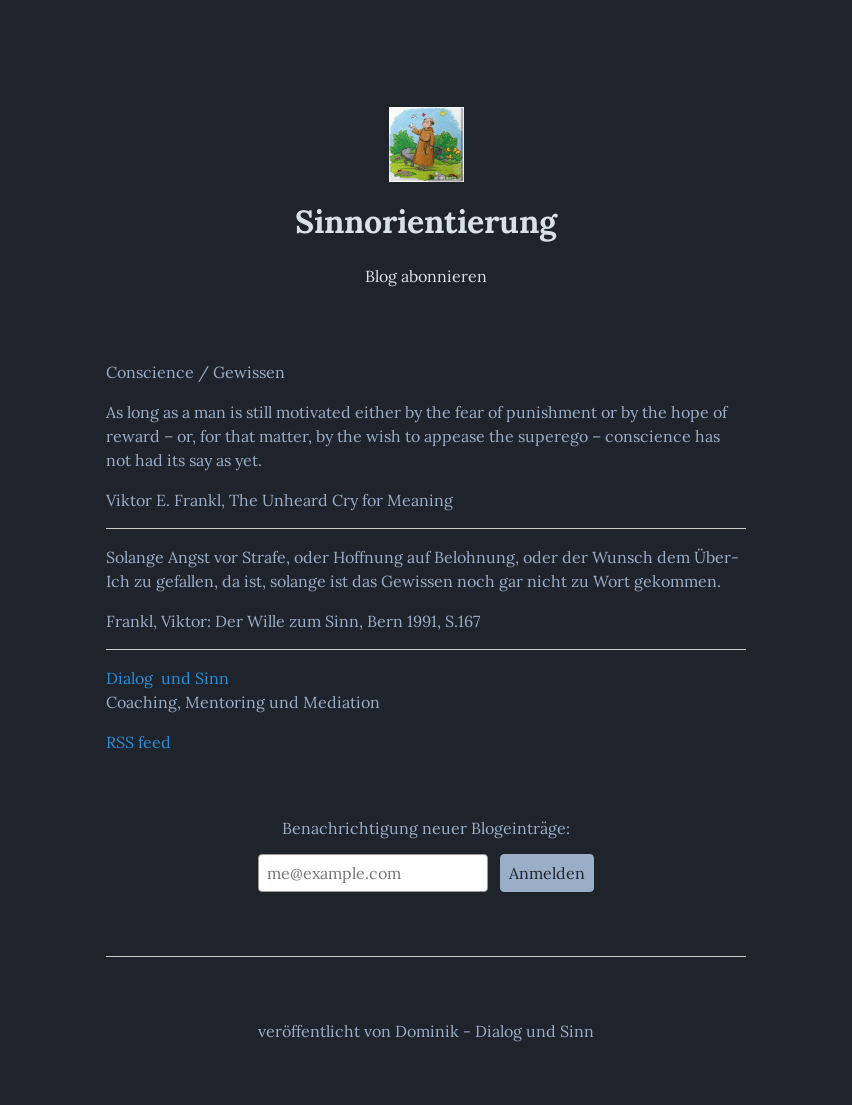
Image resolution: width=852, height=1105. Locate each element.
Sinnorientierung (426, 221)
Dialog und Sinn (167, 678)
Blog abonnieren (426, 276)
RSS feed (138, 742)
